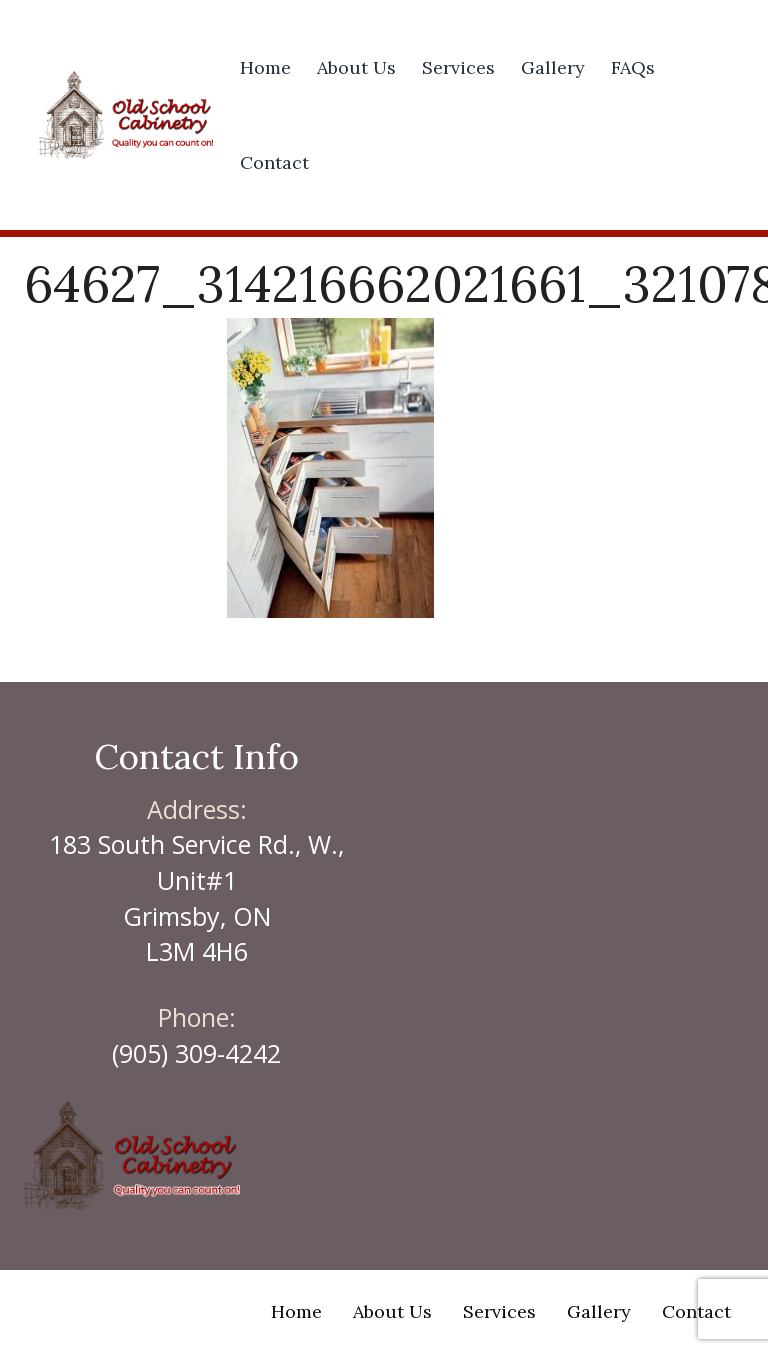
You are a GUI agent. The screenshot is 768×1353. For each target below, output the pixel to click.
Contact (274, 162)
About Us (356, 67)
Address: (197, 809)
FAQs (633, 67)
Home (265, 67)
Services (458, 67)
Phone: (197, 1017)
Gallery (553, 67)
